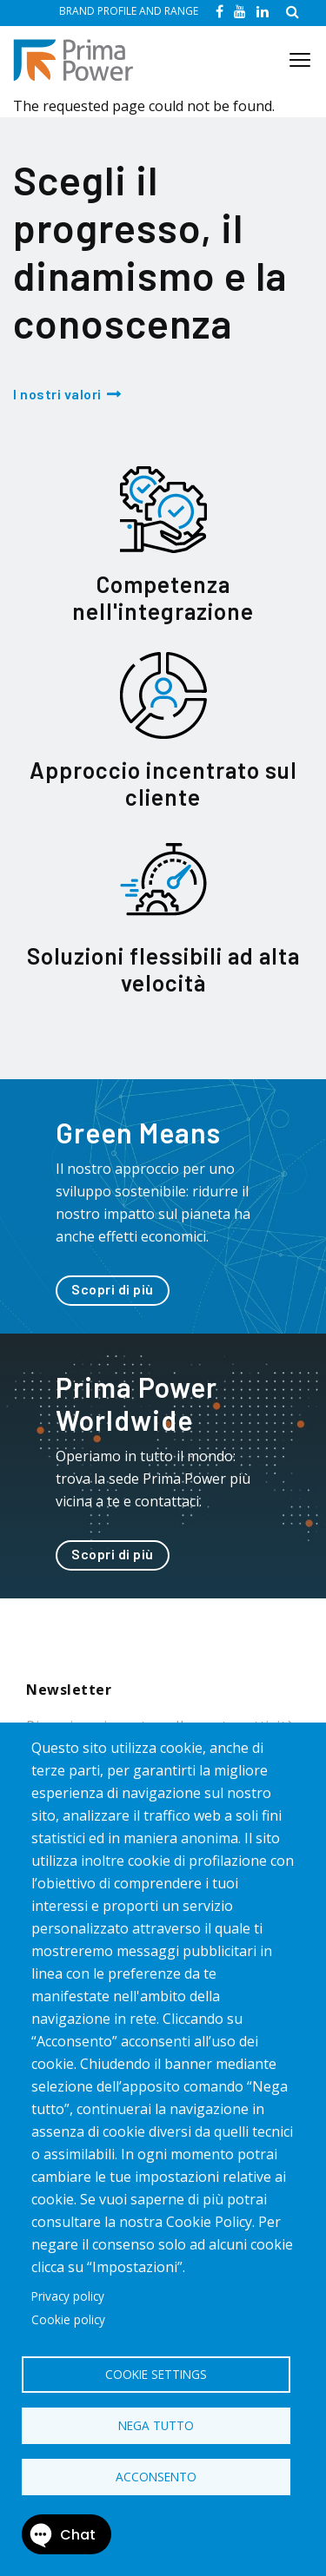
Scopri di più (112, 1289)
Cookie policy (68, 2319)
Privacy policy (67, 2296)
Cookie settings (156, 2374)
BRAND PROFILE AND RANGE (128, 10)
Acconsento (156, 2476)
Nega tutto (156, 2425)
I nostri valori (57, 393)
